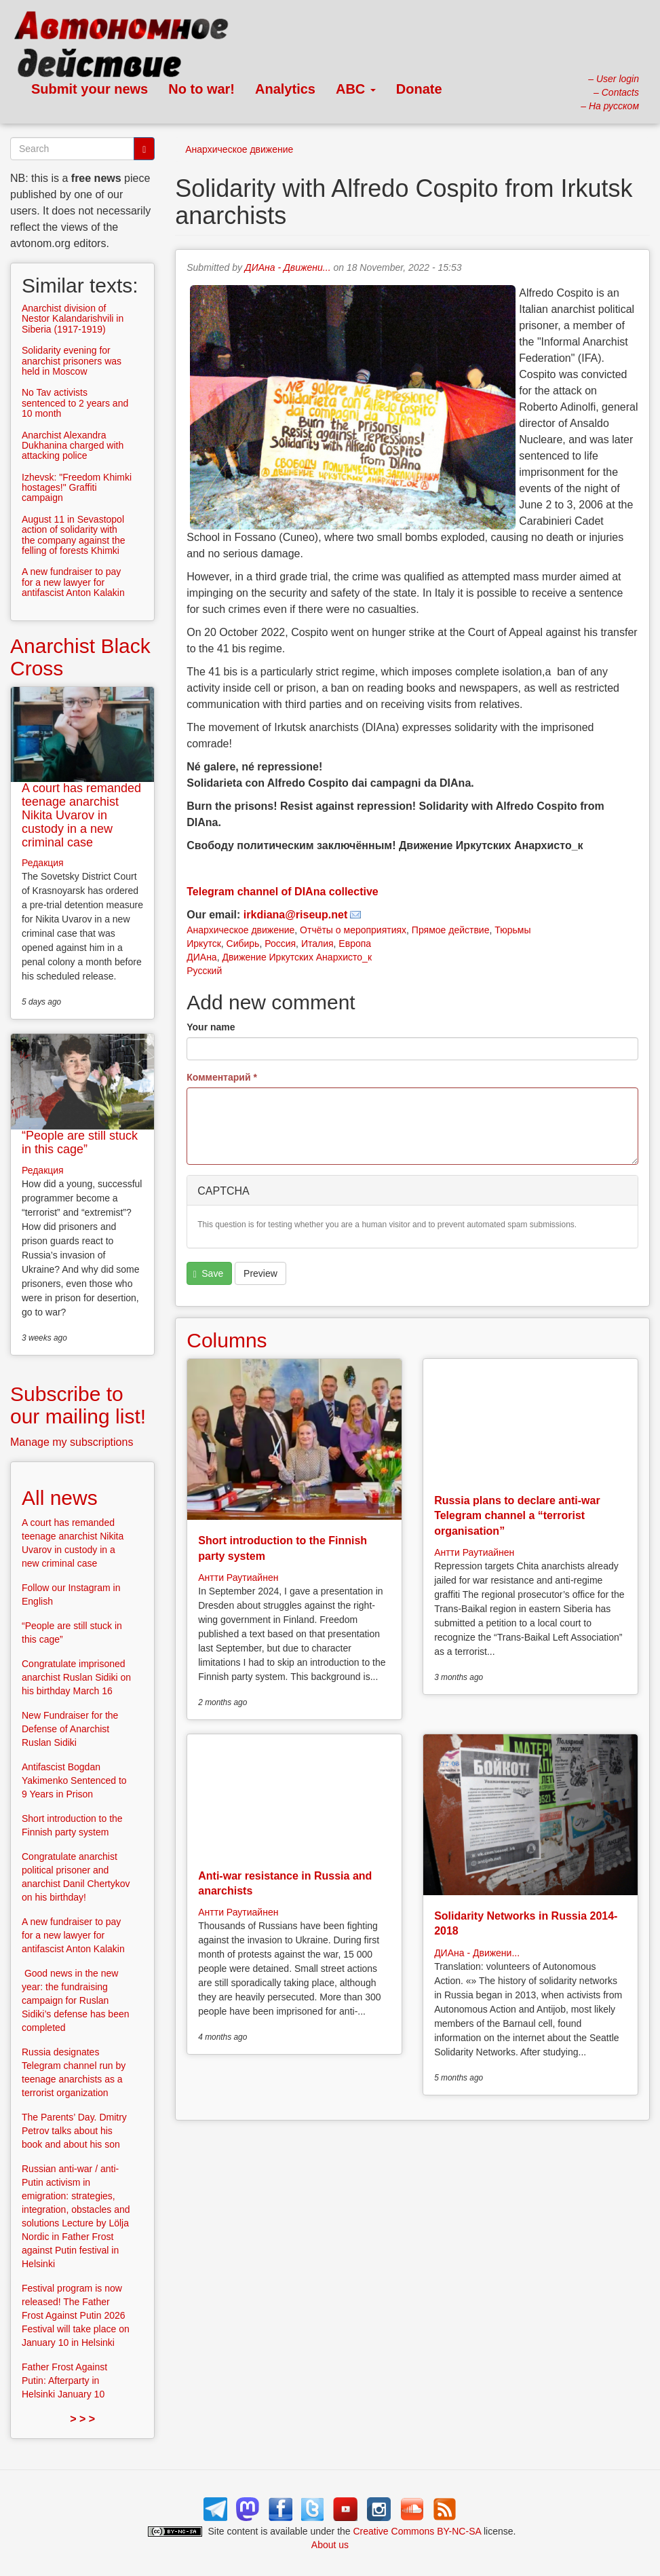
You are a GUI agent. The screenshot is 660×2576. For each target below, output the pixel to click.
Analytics (285, 88)
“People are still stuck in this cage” (80, 1142)
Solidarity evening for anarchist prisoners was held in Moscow (71, 361)
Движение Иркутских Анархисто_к (297, 957)
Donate (419, 88)
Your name (211, 1027)
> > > (82, 2419)
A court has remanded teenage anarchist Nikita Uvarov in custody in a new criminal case (81, 814)
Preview (260, 1273)
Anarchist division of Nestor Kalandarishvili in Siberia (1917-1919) (72, 319)
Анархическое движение (239, 149)
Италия (317, 943)
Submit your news (89, 88)
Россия (280, 943)
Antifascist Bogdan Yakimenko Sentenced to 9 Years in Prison (74, 1780)
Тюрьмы (512, 930)
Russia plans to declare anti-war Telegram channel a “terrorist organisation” (517, 1516)
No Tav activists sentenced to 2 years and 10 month (75, 403)
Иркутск (204, 943)
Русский (204, 970)
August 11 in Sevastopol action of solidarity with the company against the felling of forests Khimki (73, 535)
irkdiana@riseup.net (295, 914)
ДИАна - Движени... (288, 267)
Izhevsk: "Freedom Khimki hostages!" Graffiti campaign (77, 488)
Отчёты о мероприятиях (353, 930)
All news (60, 1498)
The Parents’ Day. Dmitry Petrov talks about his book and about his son (74, 2131)
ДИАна (201, 957)
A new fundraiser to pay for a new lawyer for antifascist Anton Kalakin (73, 582)
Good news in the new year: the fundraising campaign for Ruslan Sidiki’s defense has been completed (76, 2000)
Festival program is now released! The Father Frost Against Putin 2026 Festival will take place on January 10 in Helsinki (76, 2315)
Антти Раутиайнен (238, 1577)
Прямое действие (451, 930)
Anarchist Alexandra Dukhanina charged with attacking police (72, 446)
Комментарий (222, 1077)
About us (330, 2544)
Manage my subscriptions (71, 1442)
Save (208, 1274)
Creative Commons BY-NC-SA (417, 2531)
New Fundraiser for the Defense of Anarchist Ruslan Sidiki (70, 1729)
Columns (227, 1340)
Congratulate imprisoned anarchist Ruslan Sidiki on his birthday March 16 (76, 1677)
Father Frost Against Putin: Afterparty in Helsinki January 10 (64, 2381)
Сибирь (243, 943)
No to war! (201, 88)
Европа (354, 943)
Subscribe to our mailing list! (78, 1405)
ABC (356, 88)
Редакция (43, 862)
